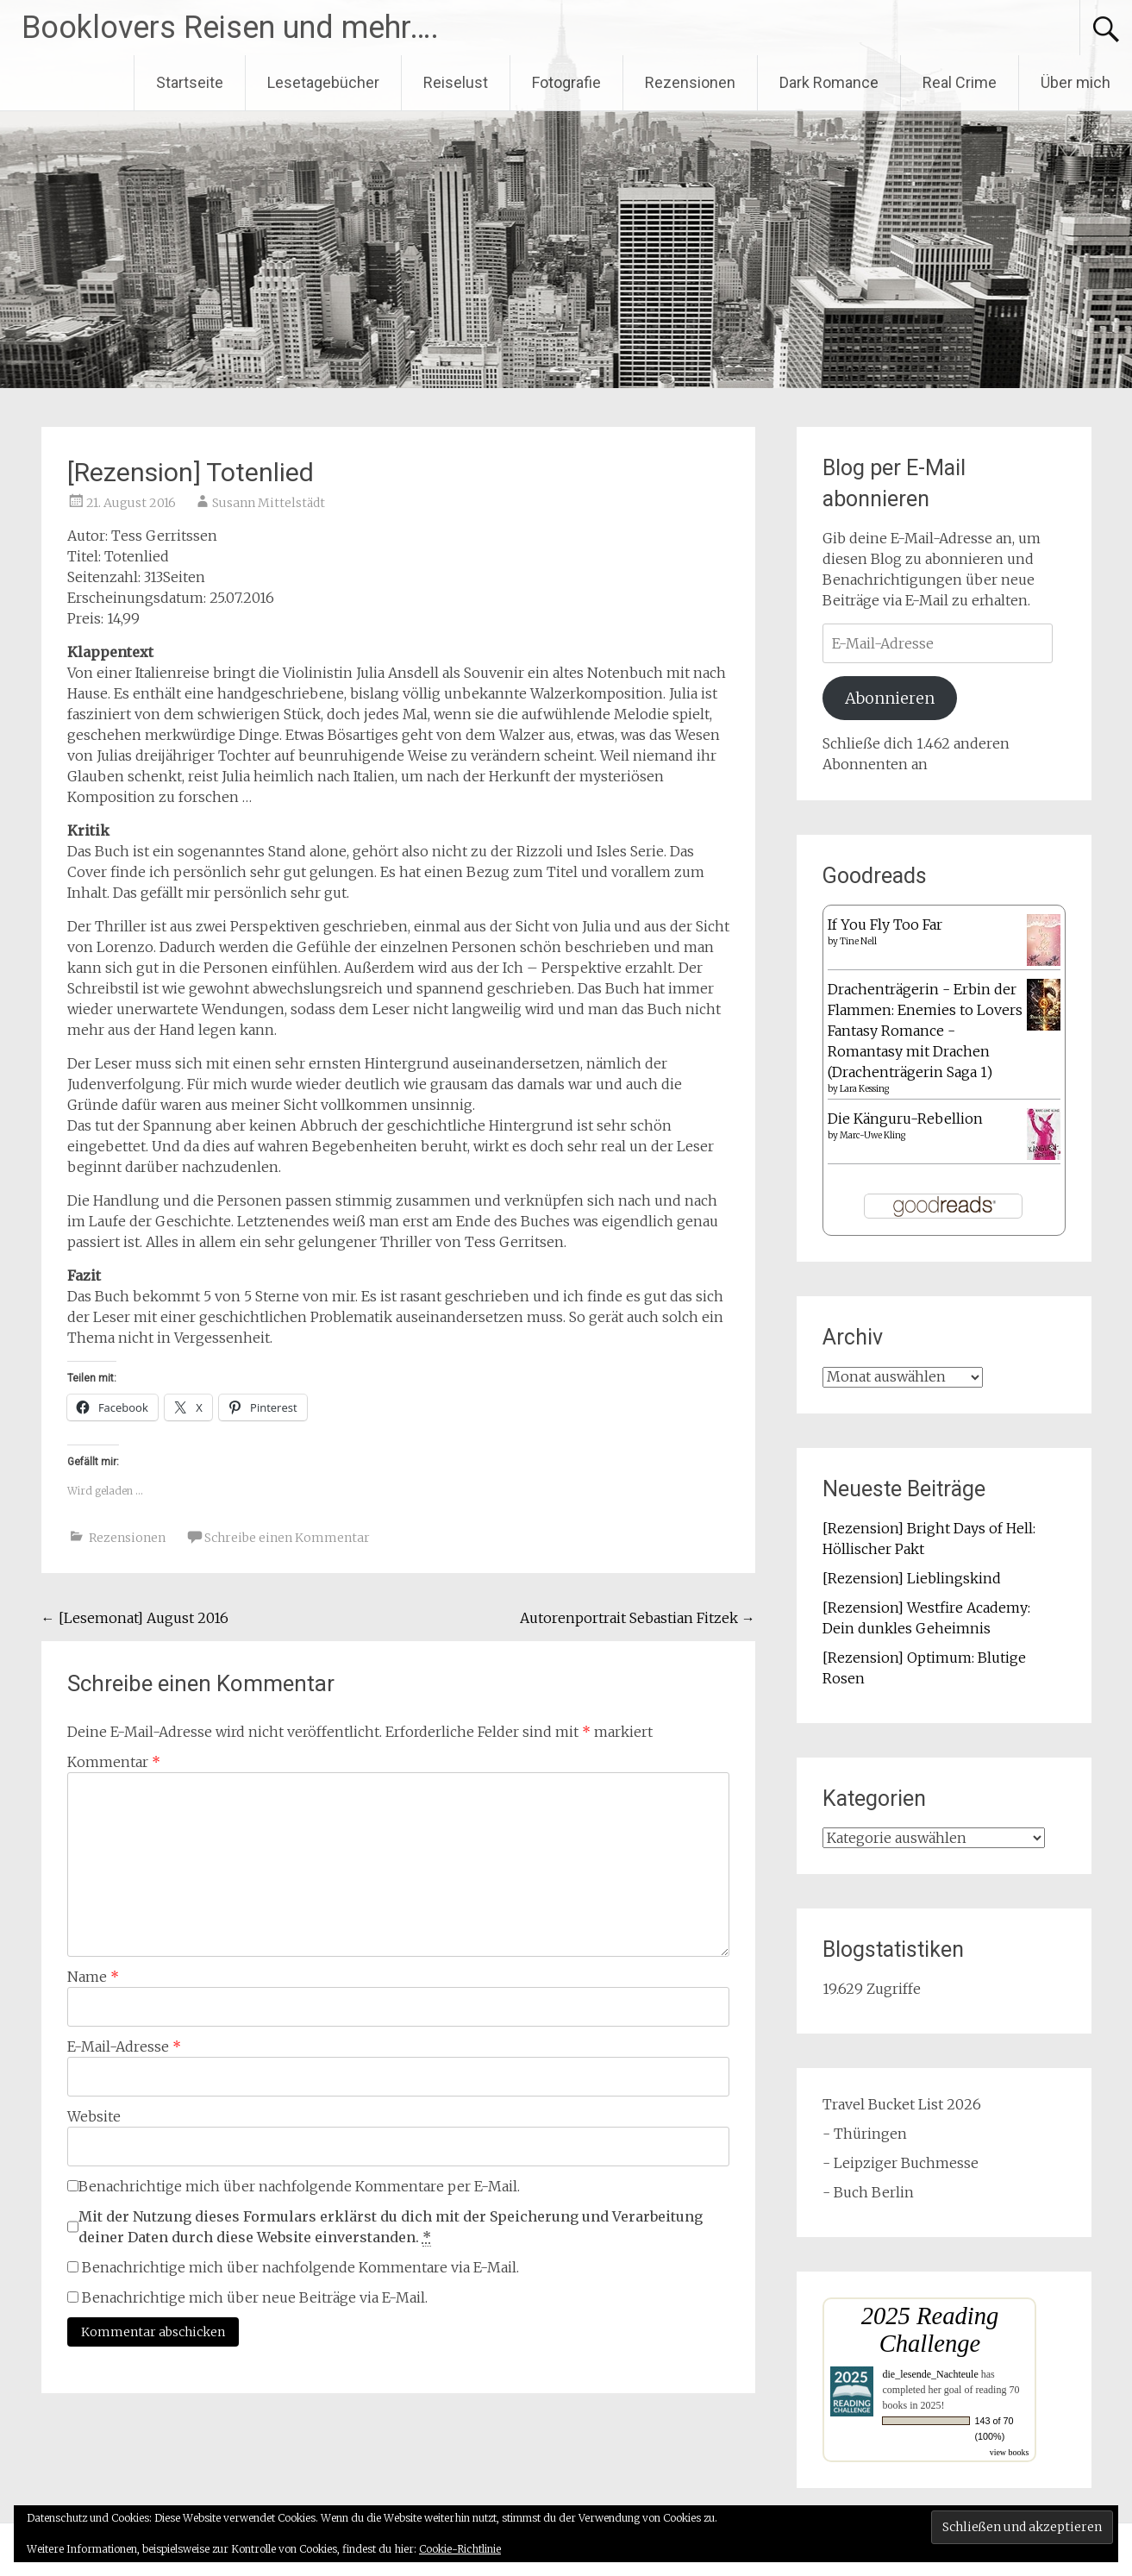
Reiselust (455, 82)
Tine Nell (858, 941)
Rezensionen (690, 82)
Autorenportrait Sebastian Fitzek (637, 1617)
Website (94, 2116)
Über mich (1075, 82)
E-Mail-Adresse (124, 2046)
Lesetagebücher (323, 82)
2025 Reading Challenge (930, 2330)
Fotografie (566, 82)
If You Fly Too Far (885, 924)
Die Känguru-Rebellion (905, 1118)
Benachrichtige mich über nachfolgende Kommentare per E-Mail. (293, 2186)
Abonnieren (890, 698)
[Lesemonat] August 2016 (134, 1617)
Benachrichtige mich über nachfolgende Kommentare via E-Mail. (300, 2267)
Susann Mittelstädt (268, 503)
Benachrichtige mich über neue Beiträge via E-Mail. (255, 2297)
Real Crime (959, 82)
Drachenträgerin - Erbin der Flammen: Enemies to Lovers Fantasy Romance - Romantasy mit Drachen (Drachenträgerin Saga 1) (925, 1031)
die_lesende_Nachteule (930, 2374)
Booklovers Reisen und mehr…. (230, 27)
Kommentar (113, 1762)
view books (1009, 2452)
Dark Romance (829, 82)
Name (93, 1976)
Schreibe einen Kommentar (287, 1537)
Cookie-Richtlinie (460, 2548)
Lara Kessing (864, 1088)
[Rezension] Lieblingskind (911, 1578)
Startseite (189, 82)
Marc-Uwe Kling (872, 1135)
